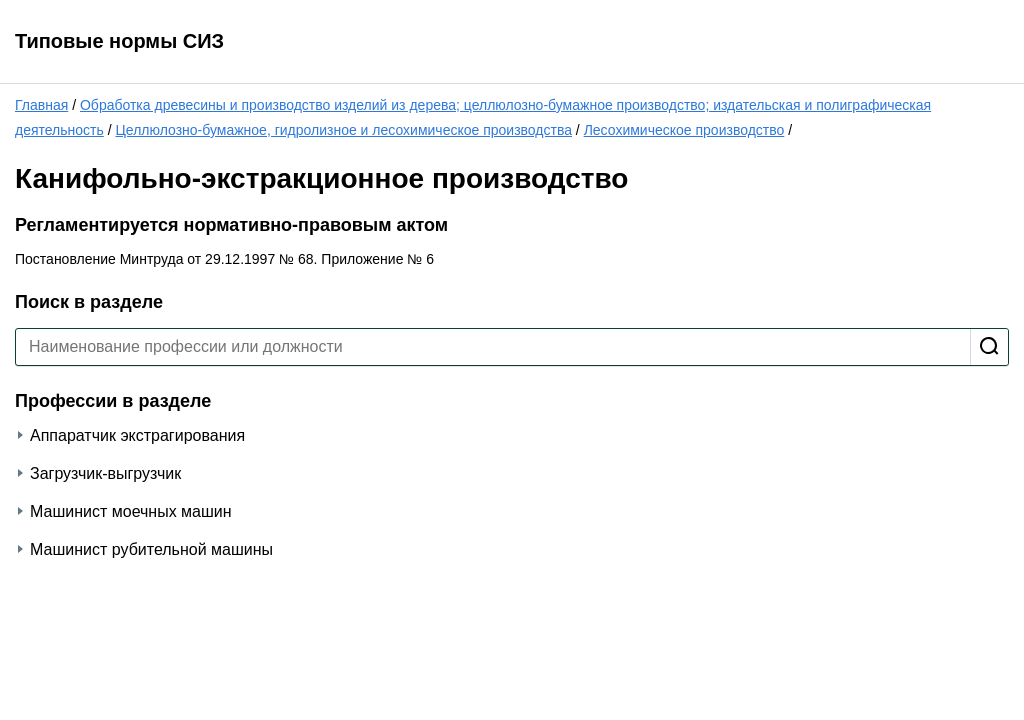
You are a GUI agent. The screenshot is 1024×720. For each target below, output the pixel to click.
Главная (41, 105)
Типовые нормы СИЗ (119, 41)
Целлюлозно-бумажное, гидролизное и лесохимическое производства (343, 130)
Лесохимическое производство (684, 130)
